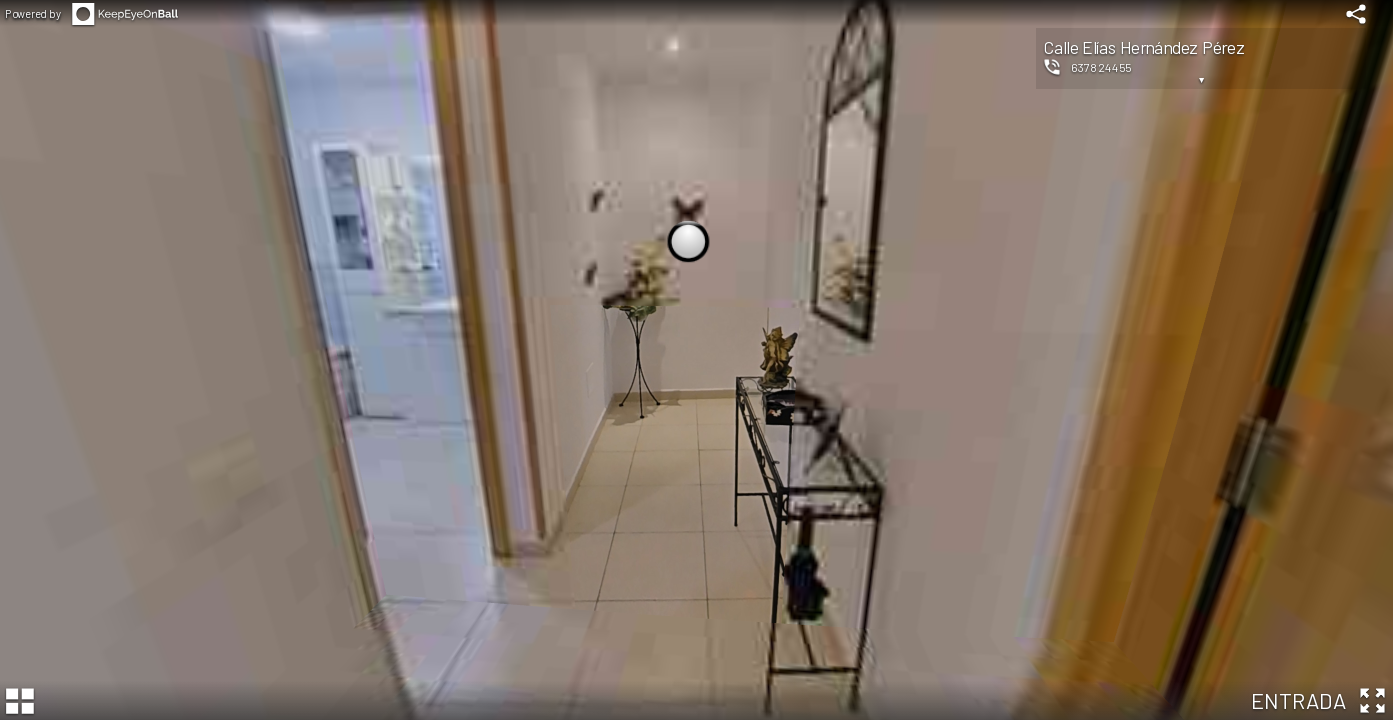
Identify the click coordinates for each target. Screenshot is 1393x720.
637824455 (1101, 67)
